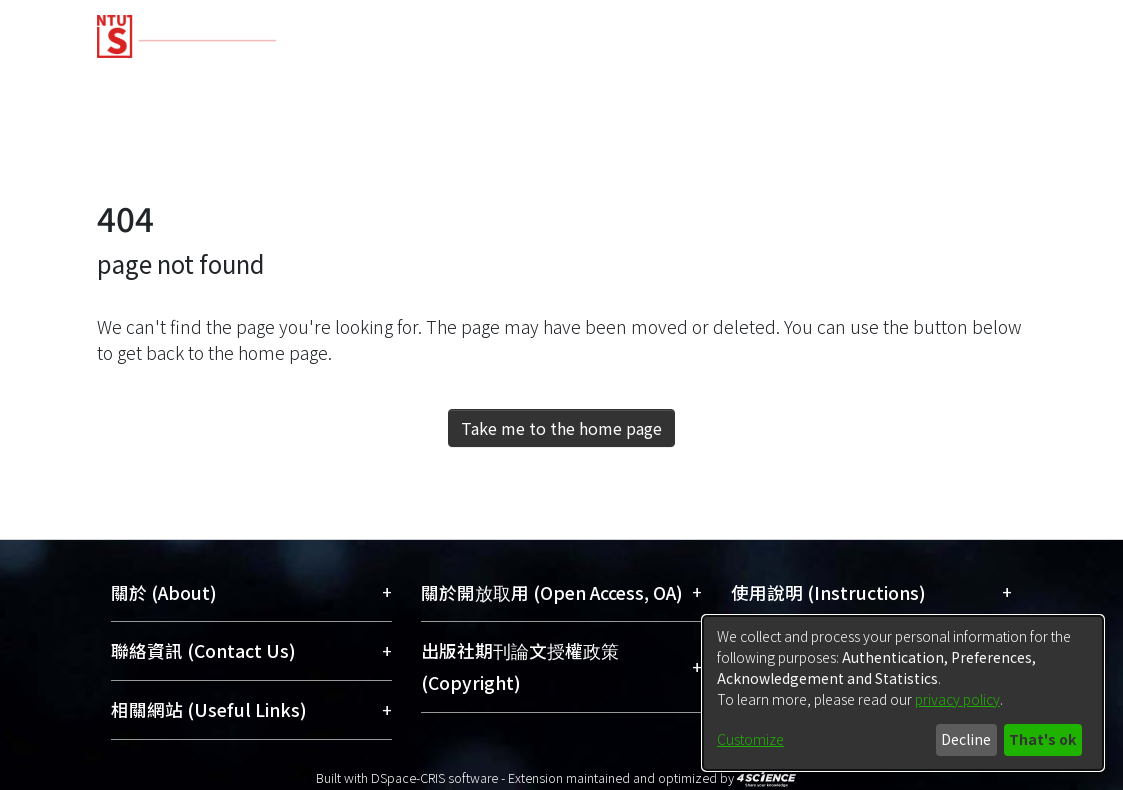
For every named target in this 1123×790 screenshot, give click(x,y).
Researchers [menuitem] (829, 82)
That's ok (1042, 739)
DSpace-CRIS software (434, 777)
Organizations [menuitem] (983, 82)
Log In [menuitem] (983, 153)
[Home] (544, 29)
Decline (966, 739)
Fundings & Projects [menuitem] (651, 82)
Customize (750, 739)
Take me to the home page (561, 428)
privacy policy (957, 699)
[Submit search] (881, 154)
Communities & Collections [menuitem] (213, 82)
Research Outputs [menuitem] (447, 82)
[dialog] (903, 693)
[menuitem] (923, 154)
